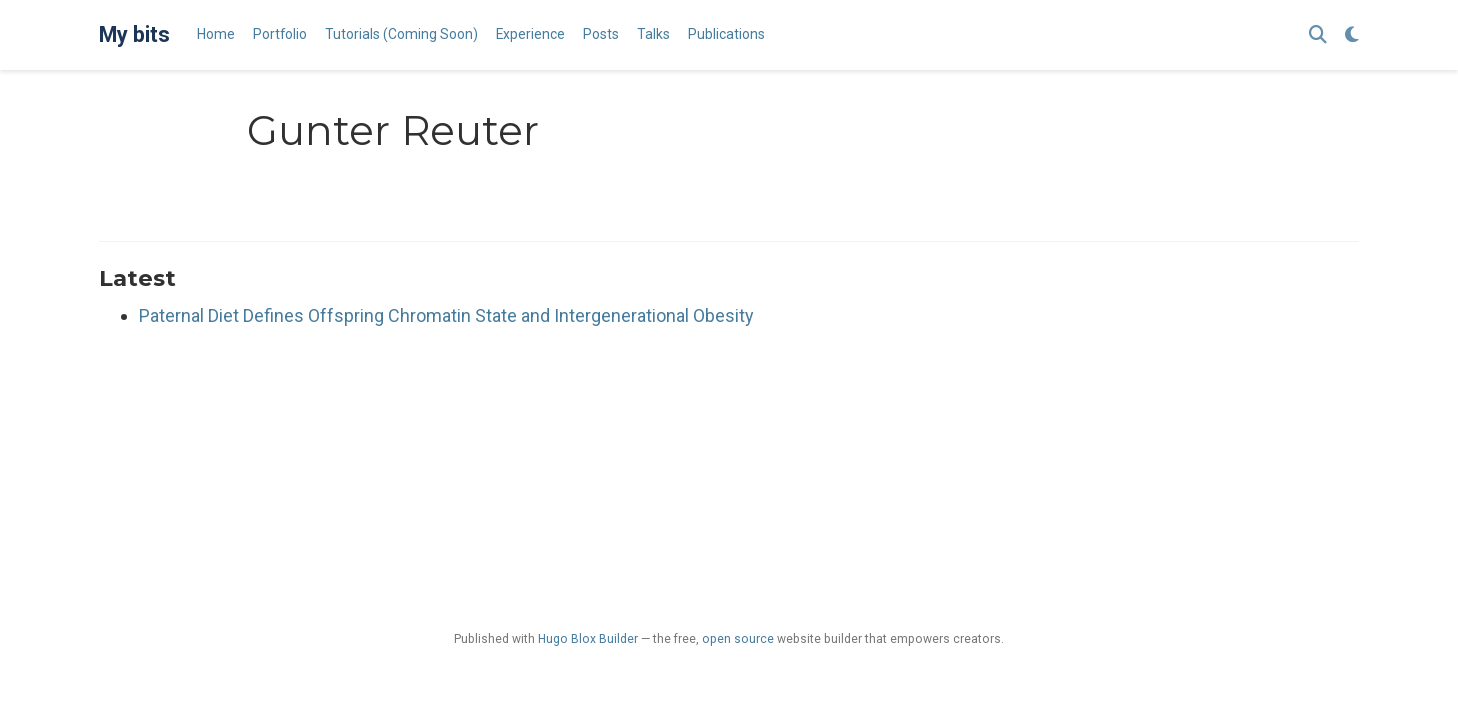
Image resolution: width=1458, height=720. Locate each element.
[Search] (1318, 35)
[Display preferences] (1352, 35)
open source (738, 639)
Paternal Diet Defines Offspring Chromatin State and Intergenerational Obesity (446, 315)
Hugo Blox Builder (588, 639)
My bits (134, 34)
